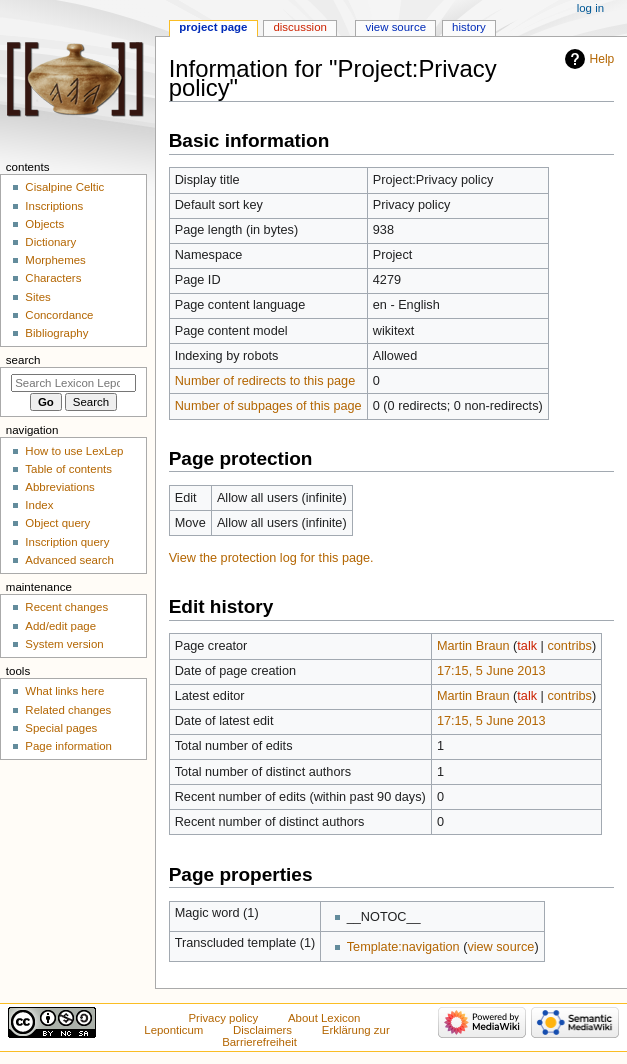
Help (602, 59)
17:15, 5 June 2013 (491, 671)
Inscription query (67, 542)
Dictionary (50, 242)
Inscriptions (54, 206)
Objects (44, 224)
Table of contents (68, 469)
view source (500, 947)
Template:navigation (403, 947)
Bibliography (56, 333)
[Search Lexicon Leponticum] (73, 383)
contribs (569, 646)
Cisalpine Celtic (64, 187)
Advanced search (69, 560)
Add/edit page (60, 626)
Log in (590, 8)
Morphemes (55, 260)
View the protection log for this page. (271, 558)
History (469, 27)
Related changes (68, 710)
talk (527, 646)
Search (23, 360)
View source (396, 27)
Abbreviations (59, 487)
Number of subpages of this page (268, 406)
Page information (68, 746)
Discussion (299, 27)
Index (39, 505)
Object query (57, 523)
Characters (53, 278)
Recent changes (66, 607)
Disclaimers (262, 1030)
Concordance (59, 315)
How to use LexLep (74, 451)
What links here (64, 691)
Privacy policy (223, 1018)
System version (64, 644)
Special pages (61, 728)
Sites (37, 297)
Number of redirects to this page (265, 381)
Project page (213, 27)
